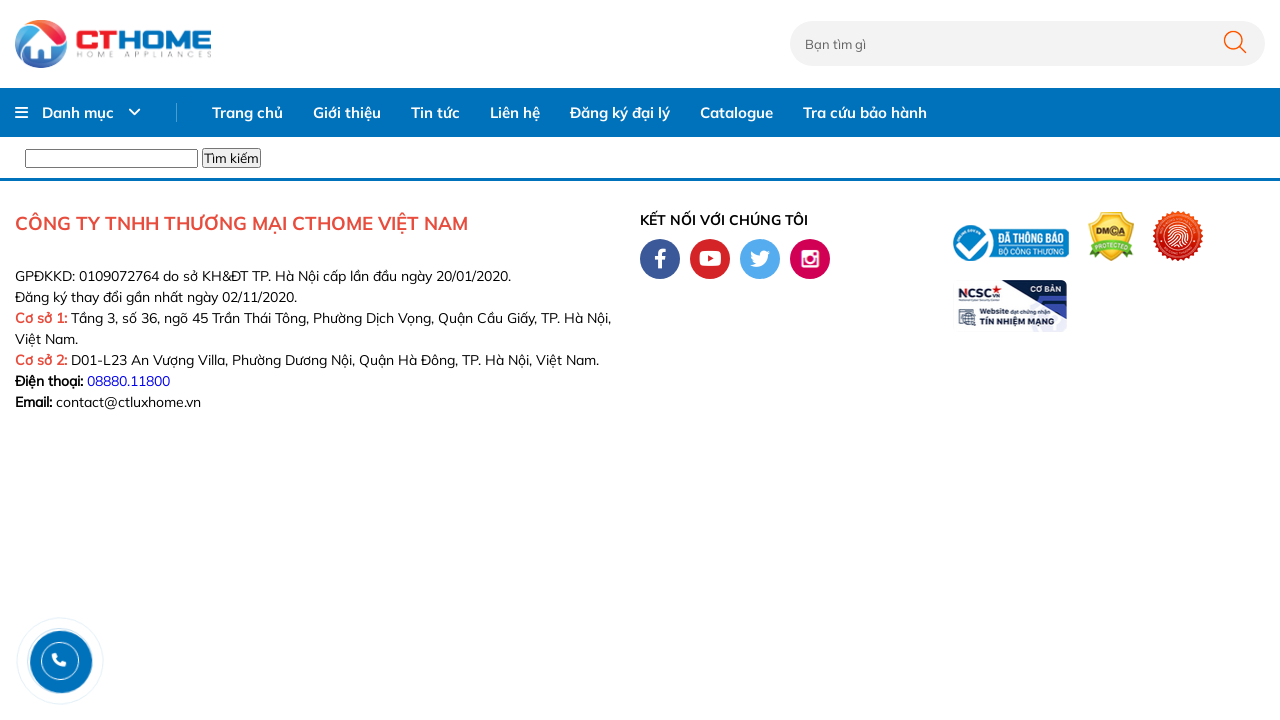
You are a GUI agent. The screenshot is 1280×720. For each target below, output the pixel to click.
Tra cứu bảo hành (865, 112)
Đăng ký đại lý (620, 112)
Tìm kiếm (231, 158)
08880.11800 (128, 381)
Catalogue (736, 112)
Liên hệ (515, 112)
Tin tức (435, 112)
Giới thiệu (347, 112)
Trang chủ (247, 112)
